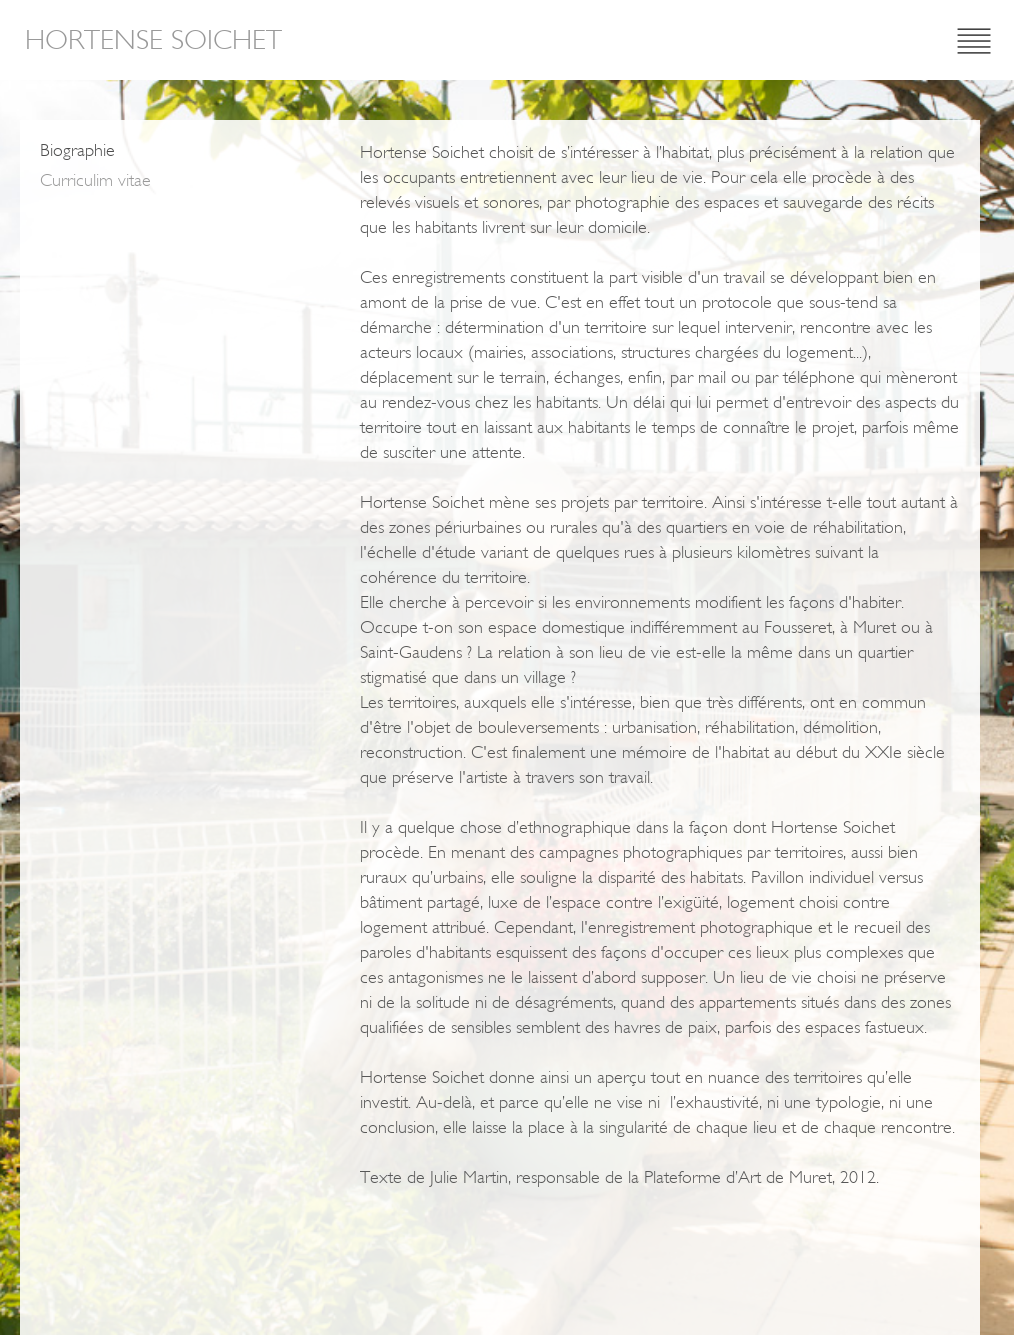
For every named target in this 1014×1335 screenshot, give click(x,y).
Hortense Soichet (153, 40)
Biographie (77, 150)
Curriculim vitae (95, 180)
